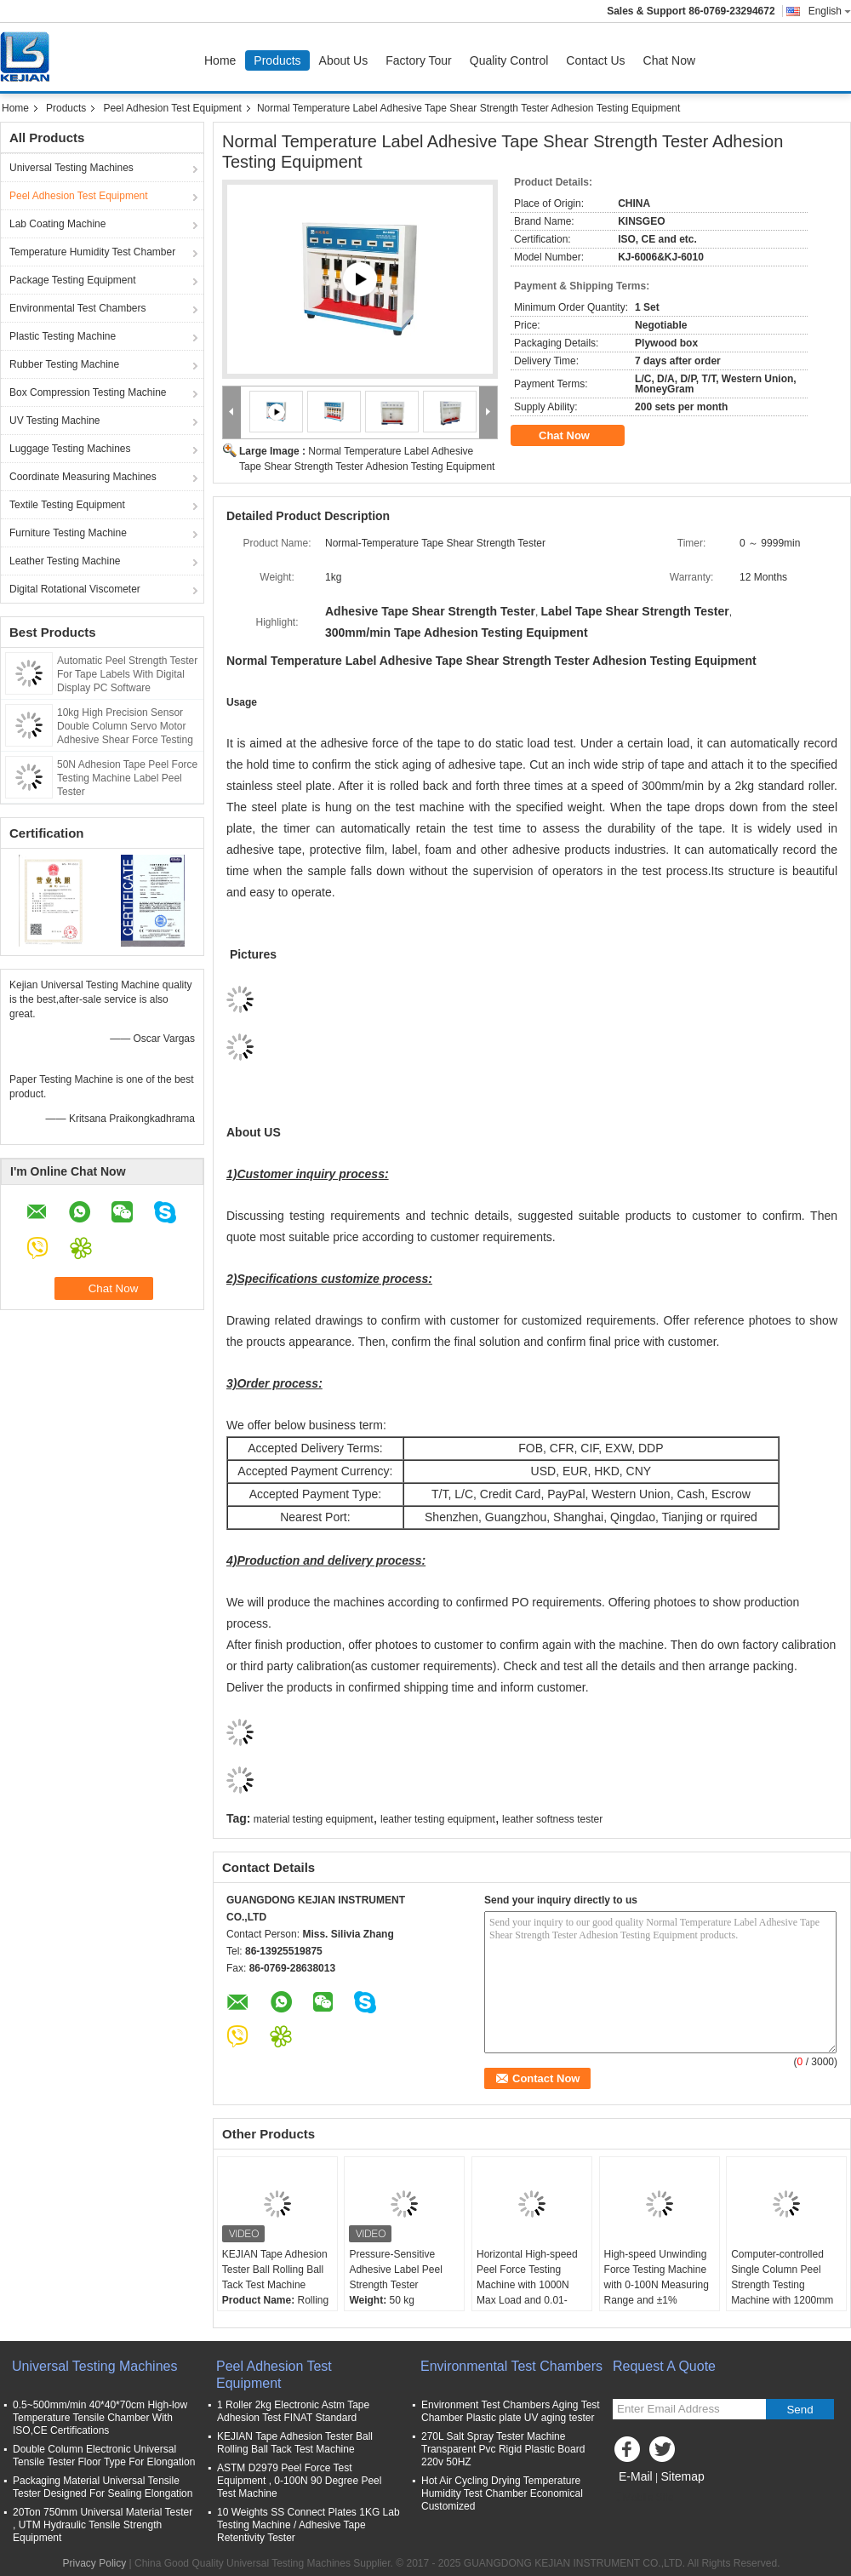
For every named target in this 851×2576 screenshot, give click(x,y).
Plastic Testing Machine (62, 336)
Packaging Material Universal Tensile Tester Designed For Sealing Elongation (102, 2487)
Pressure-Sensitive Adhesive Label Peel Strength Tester (395, 2269)
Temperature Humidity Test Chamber (92, 252)
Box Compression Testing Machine (88, 392)
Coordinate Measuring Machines (83, 477)
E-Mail (636, 2476)
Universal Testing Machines (71, 168)
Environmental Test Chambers (77, 308)
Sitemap (682, 2476)
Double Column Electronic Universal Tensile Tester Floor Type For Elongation (104, 2455)
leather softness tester (552, 1819)
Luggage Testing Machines (70, 449)
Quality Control (509, 60)
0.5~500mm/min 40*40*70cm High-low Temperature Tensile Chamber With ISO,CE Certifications (100, 2417)
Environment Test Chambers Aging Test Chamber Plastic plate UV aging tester (510, 2411)
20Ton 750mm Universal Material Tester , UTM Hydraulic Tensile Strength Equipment (102, 2525)
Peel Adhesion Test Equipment (172, 108)
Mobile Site (643, 2498)
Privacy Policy (95, 2563)
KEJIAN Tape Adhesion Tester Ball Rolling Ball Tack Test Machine (275, 2269)
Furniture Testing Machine (68, 533)
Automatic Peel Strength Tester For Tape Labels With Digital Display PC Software (127, 674)
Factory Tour (419, 60)
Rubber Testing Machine (64, 364)
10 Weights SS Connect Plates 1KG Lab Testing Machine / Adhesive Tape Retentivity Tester (308, 2525)
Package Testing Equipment (72, 280)
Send (799, 2409)
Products (277, 60)
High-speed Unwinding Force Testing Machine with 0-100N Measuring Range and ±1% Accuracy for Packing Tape (656, 2292)
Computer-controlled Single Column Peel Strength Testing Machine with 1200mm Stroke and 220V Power (785, 2284)
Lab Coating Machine (57, 224)
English (829, 11)
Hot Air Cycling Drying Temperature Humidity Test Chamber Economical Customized (502, 2493)
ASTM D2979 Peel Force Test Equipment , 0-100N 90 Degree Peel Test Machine (299, 2480)
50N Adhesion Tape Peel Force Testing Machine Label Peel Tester (127, 778)
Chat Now (669, 60)
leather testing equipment (437, 1819)
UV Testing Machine (54, 420)
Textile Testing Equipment (67, 505)
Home (220, 60)
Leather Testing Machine (65, 561)
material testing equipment (314, 1819)
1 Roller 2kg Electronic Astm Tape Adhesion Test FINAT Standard (293, 2411)
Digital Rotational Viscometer (74, 589)
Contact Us (595, 60)
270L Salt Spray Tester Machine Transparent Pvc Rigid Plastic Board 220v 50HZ (503, 2449)
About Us (343, 60)
